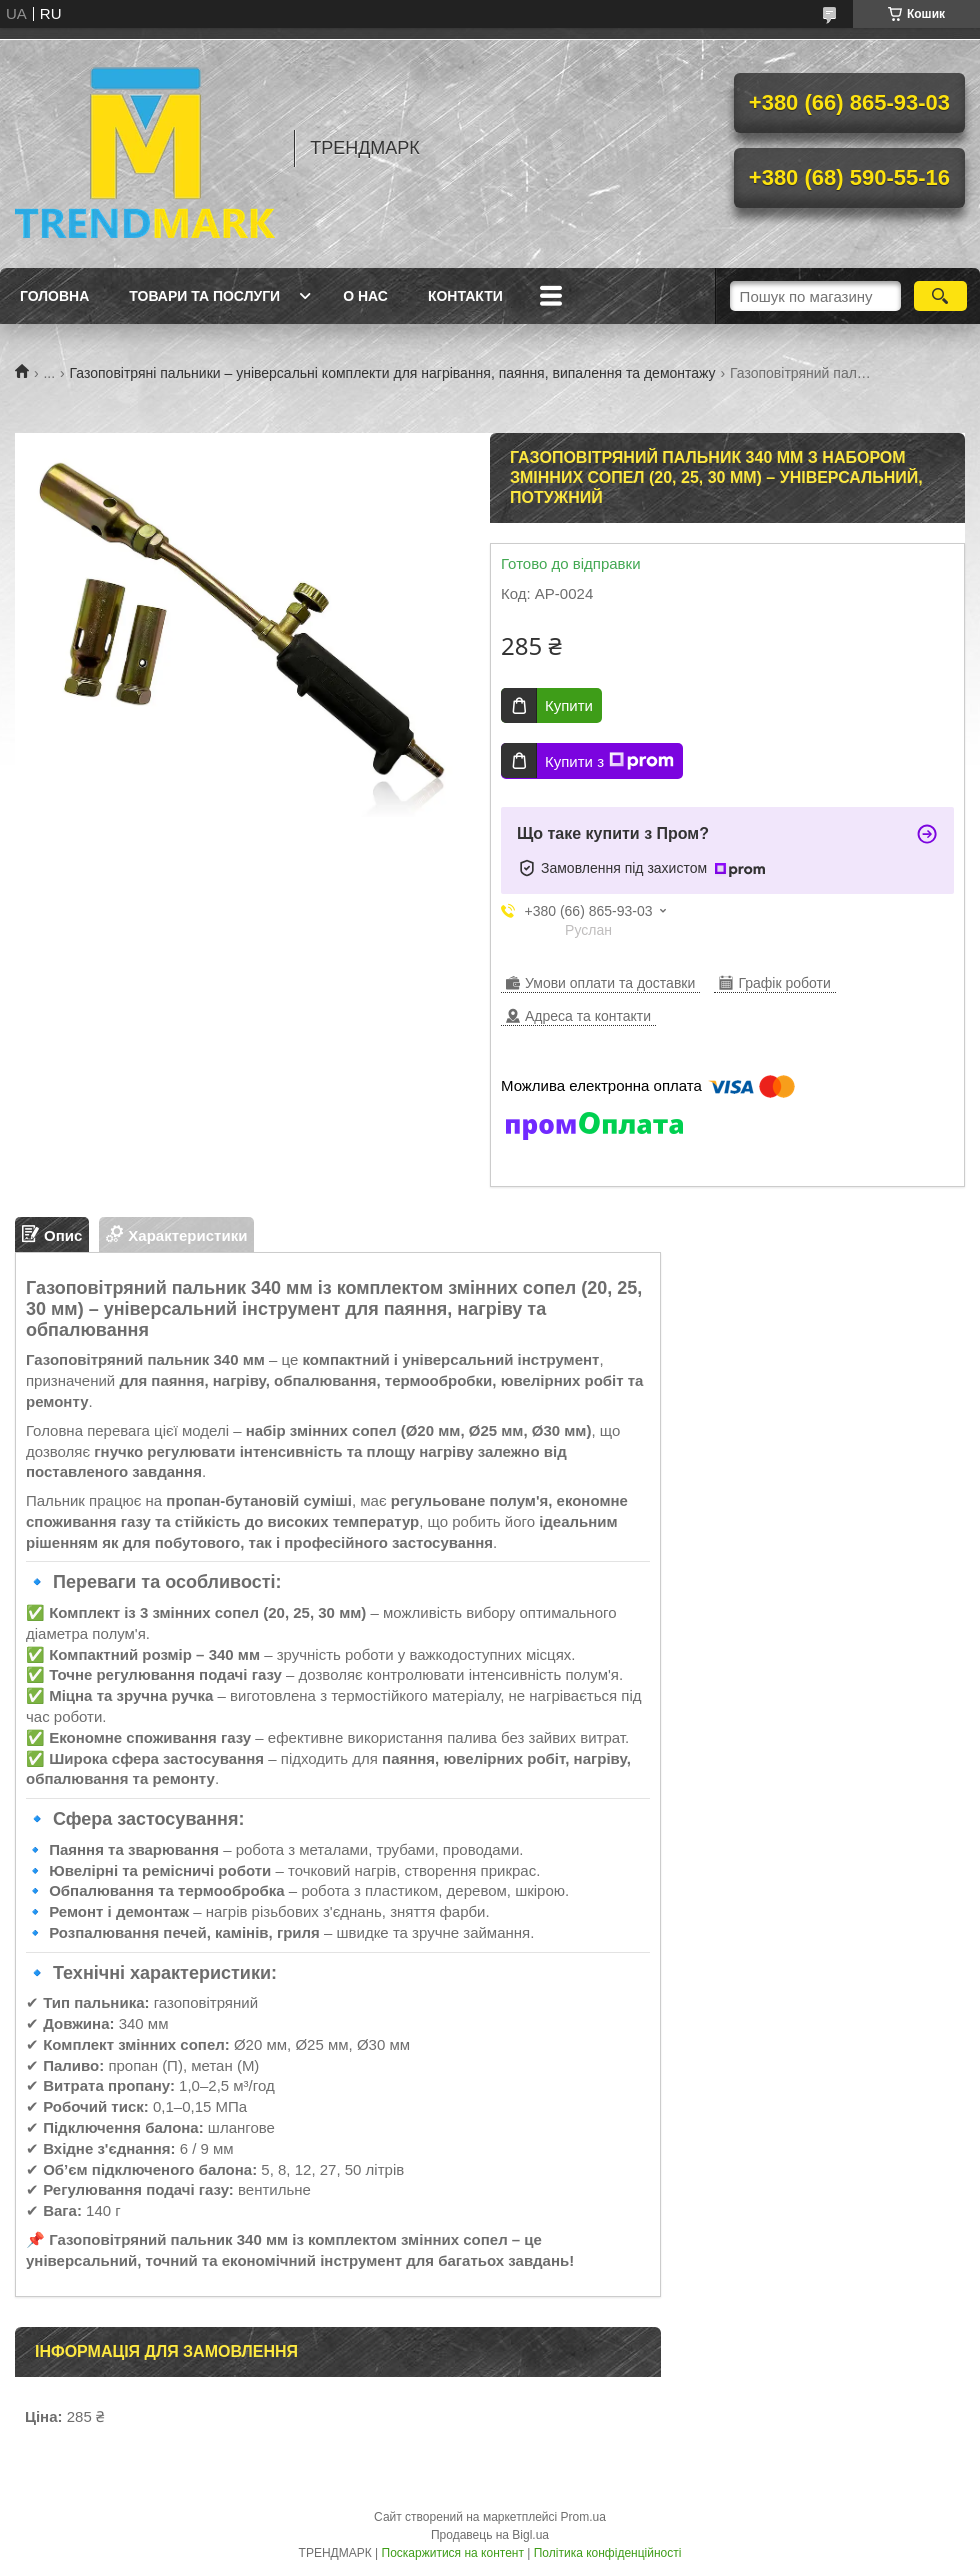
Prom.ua (583, 2517)
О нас (365, 296)
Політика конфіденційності (608, 2553)
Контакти (465, 296)
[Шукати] (940, 296)
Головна (54, 296)
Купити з (609, 761)
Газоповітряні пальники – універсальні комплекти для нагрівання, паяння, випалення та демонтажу (393, 373)
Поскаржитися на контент (453, 2553)
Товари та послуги (204, 296)
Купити (569, 705)
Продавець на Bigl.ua (490, 2535)
